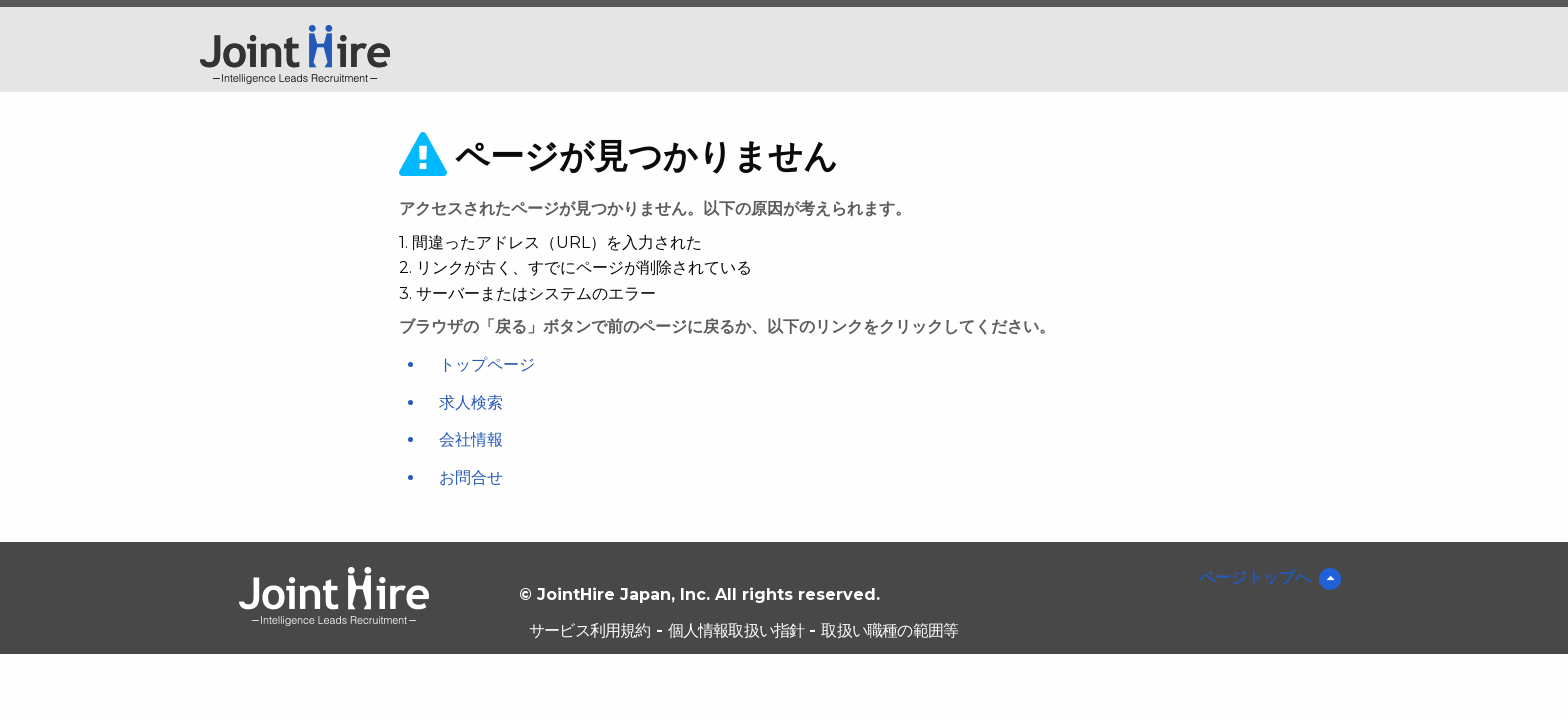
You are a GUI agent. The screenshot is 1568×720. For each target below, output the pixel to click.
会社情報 (471, 439)
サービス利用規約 (590, 630)
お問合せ (471, 477)
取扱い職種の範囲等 (889, 630)
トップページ (487, 364)
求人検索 (471, 402)
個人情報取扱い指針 (736, 630)
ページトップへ (1255, 577)
